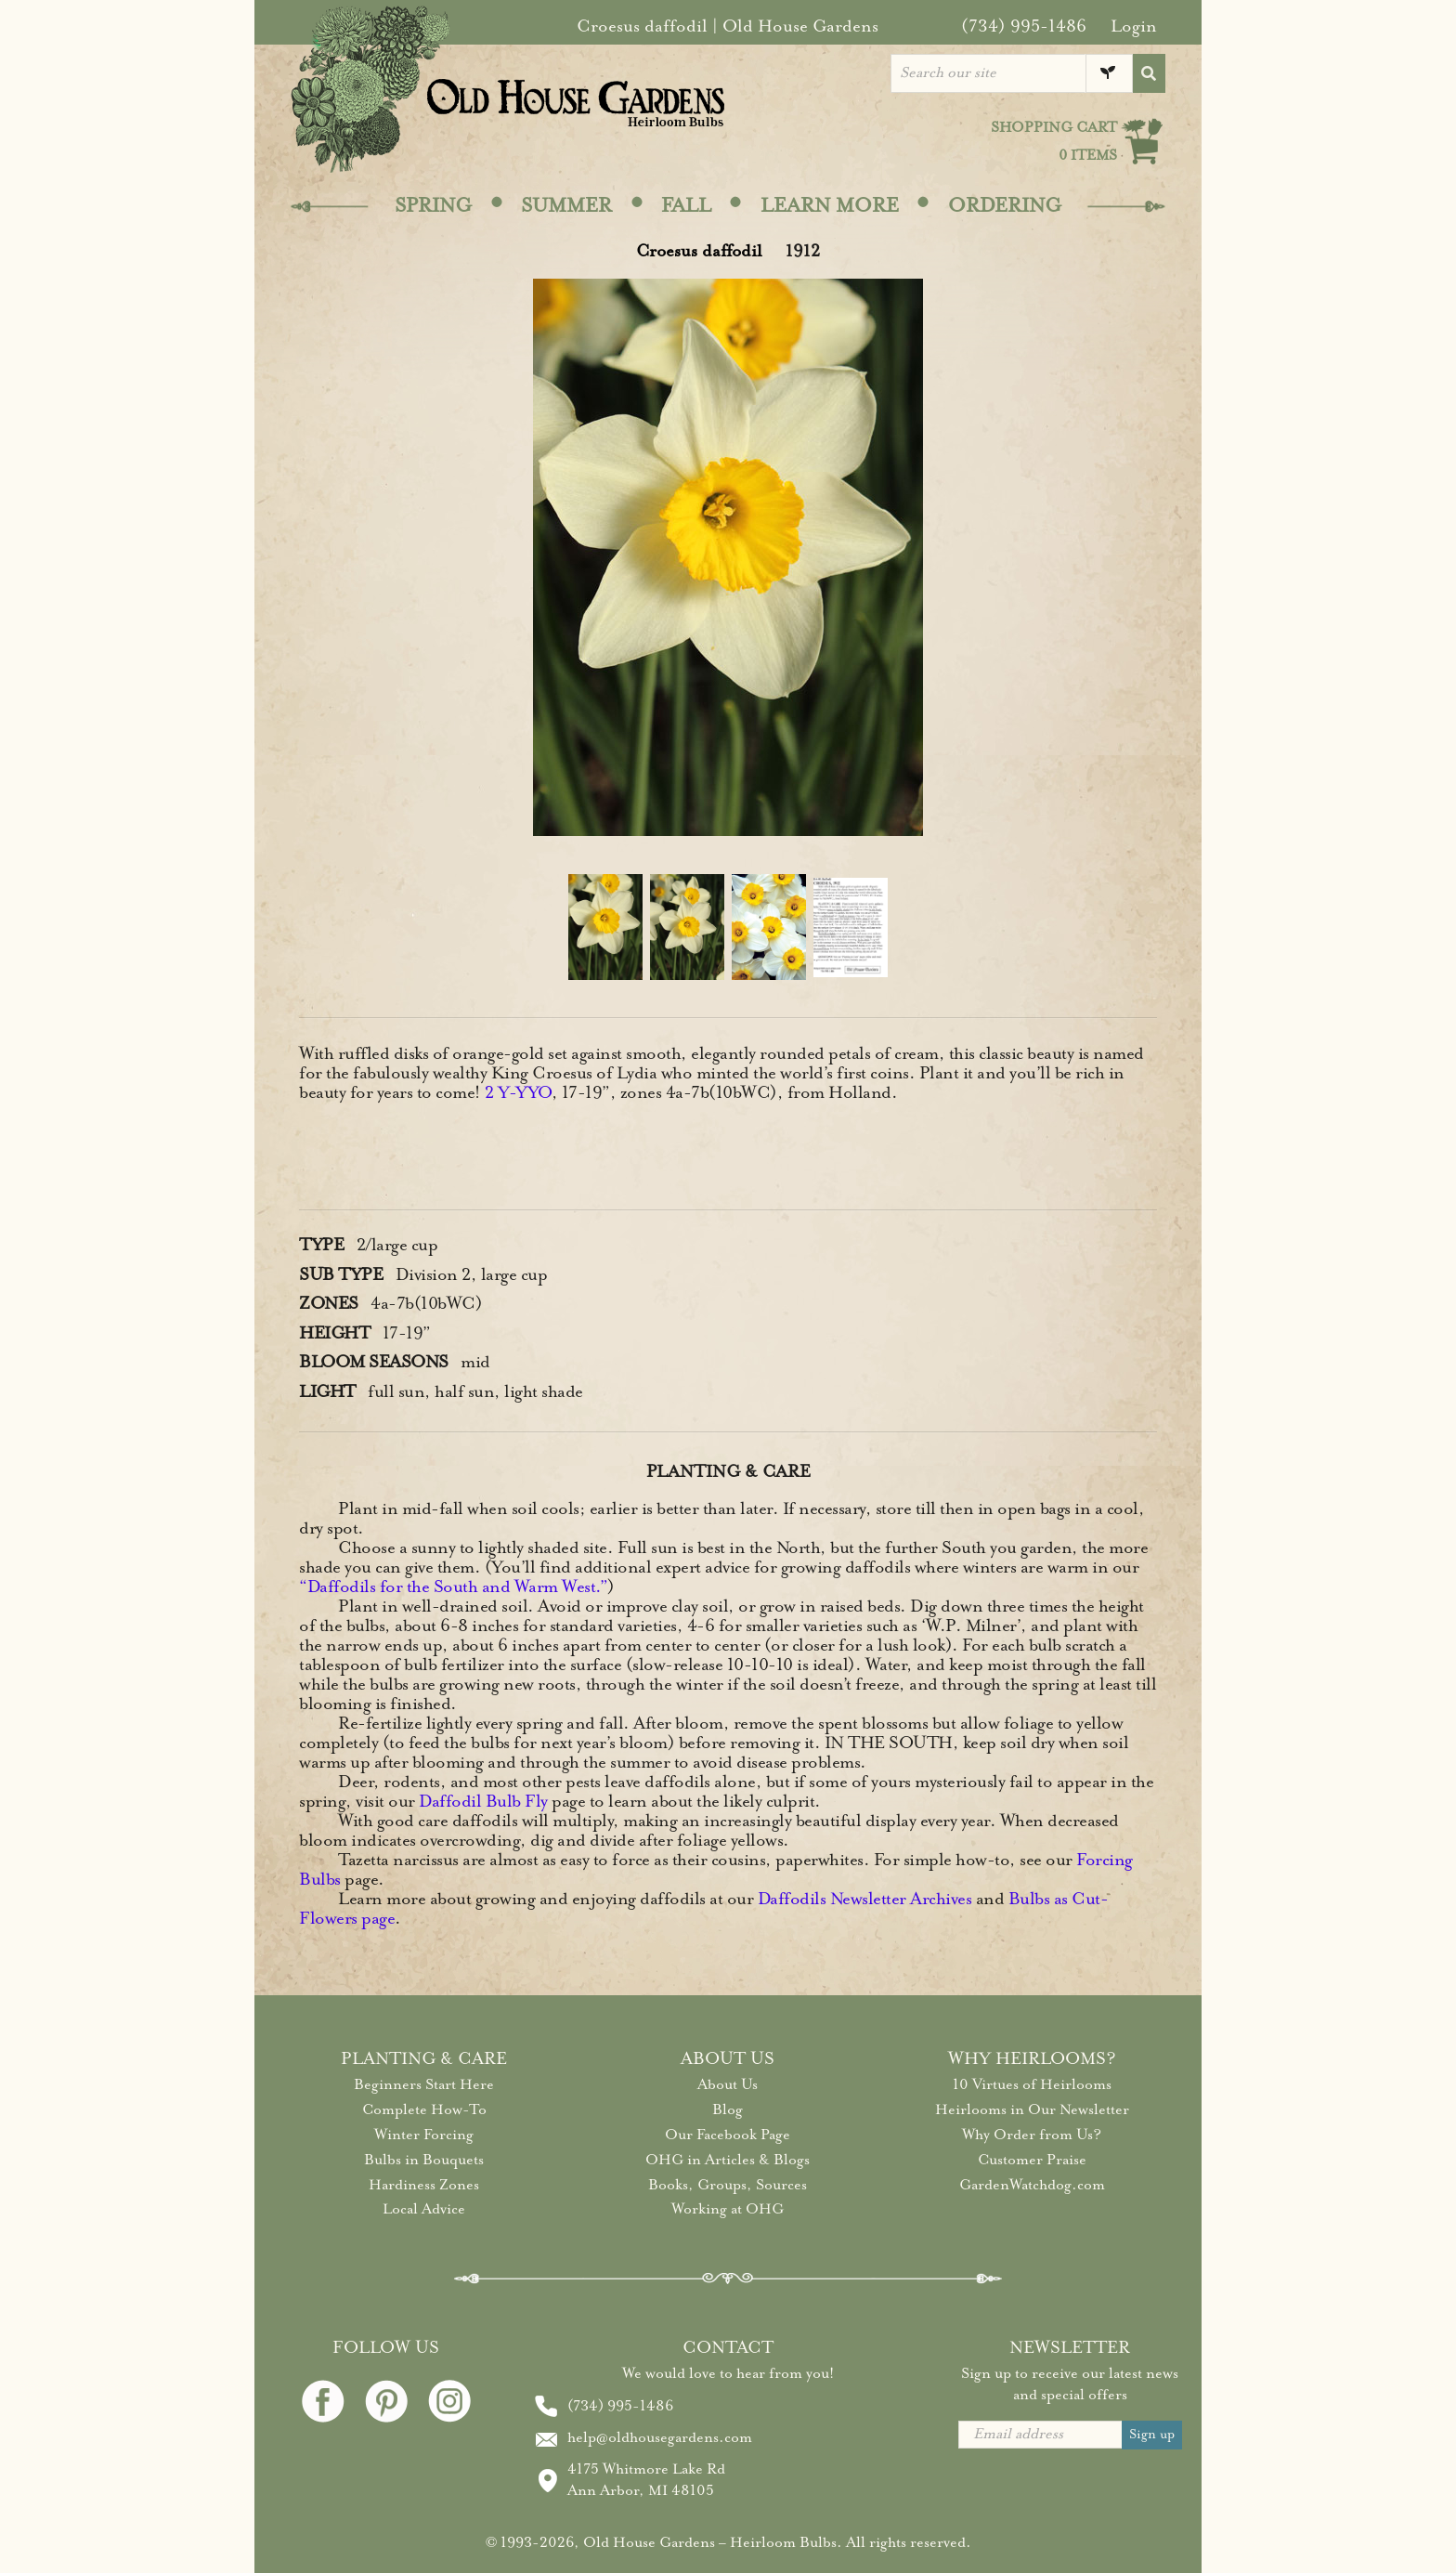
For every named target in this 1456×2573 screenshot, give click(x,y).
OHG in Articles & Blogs (727, 2159)
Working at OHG (727, 2209)
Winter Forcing (424, 2134)
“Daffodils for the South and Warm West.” (453, 1586)
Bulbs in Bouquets (424, 2159)
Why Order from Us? (1031, 2134)
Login (1134, 26)
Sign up (1152, 2434)
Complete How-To (424, 2109)
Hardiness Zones (424, 2184)
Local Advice (424, 2209)
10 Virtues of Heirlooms (1032, 2084)
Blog (727, 2109)
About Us (727, 2084)
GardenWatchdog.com (1032, 2184)
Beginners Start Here (424, 2084)
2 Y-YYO (518, 1092)
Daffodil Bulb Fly (483, 1801)
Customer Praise (1032, 2159)
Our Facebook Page (727, 2134)
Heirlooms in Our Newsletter (1032, 2109)
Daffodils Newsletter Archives (865, 1898)
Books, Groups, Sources (727, 2184)
